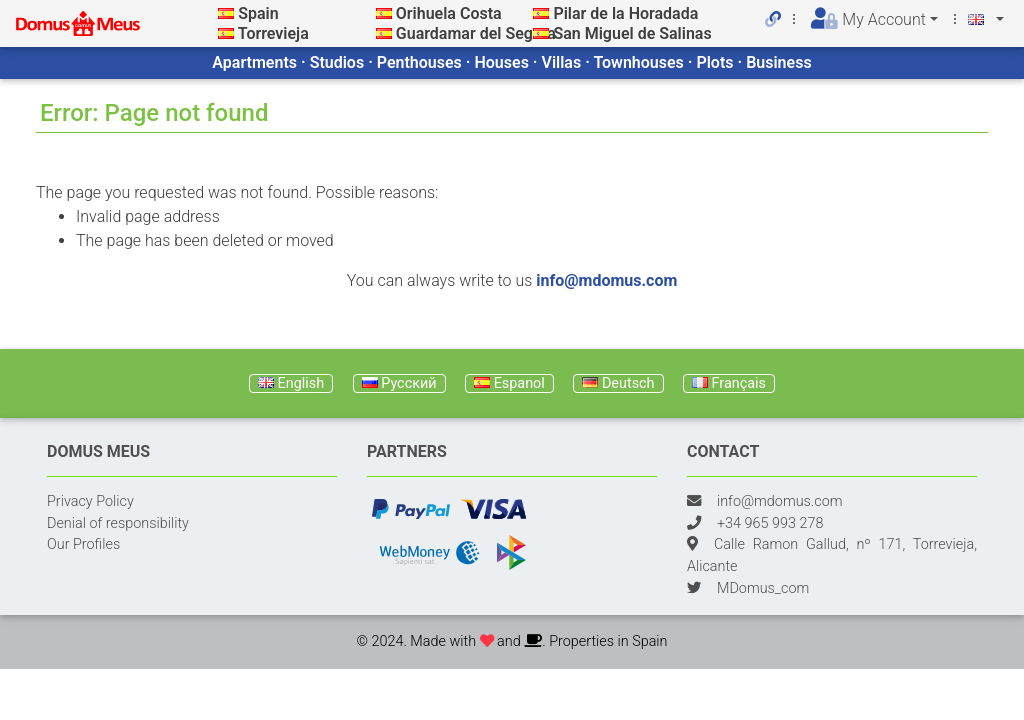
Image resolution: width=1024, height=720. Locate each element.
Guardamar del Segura (476, 33)
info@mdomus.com (606, 280)
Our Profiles (83, 544)
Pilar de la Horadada (625, 13)
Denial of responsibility (118, 523)
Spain (258, 13)
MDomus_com (763, 588)
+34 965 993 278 (770, 523)
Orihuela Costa (449, 13)
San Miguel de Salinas (632, 33)
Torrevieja (273, 33)
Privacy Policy (90, 501)
